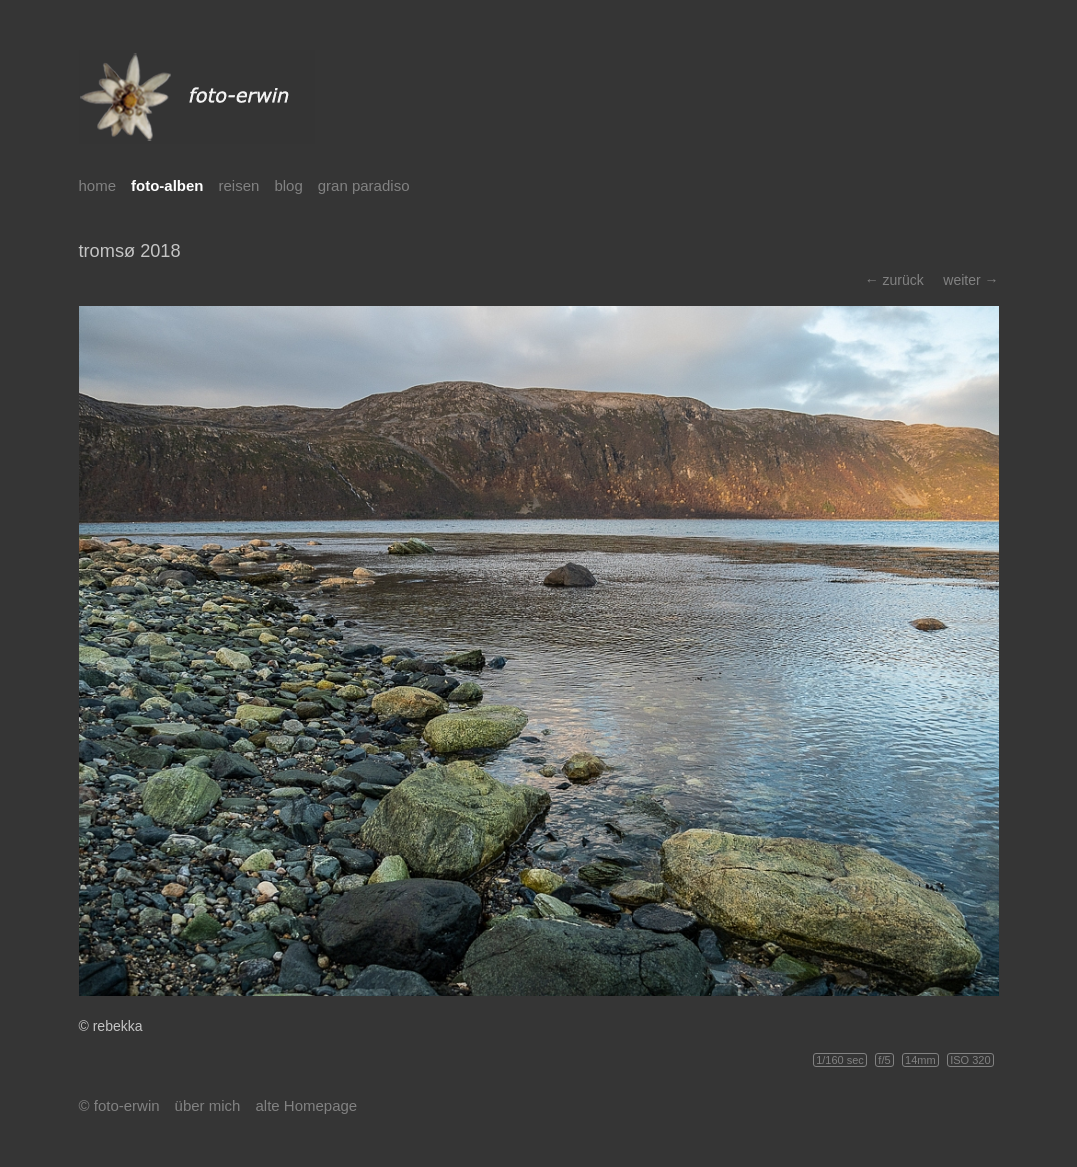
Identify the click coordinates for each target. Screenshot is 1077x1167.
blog (288, 185)
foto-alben (167, 185)
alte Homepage (306, 1105)
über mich (208, 1105)
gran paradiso (364, 185)
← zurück (894, 280)
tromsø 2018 (130, 251)
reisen (239, 185)
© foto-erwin (119, 1105)
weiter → (970, 280)
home (98, 185)
